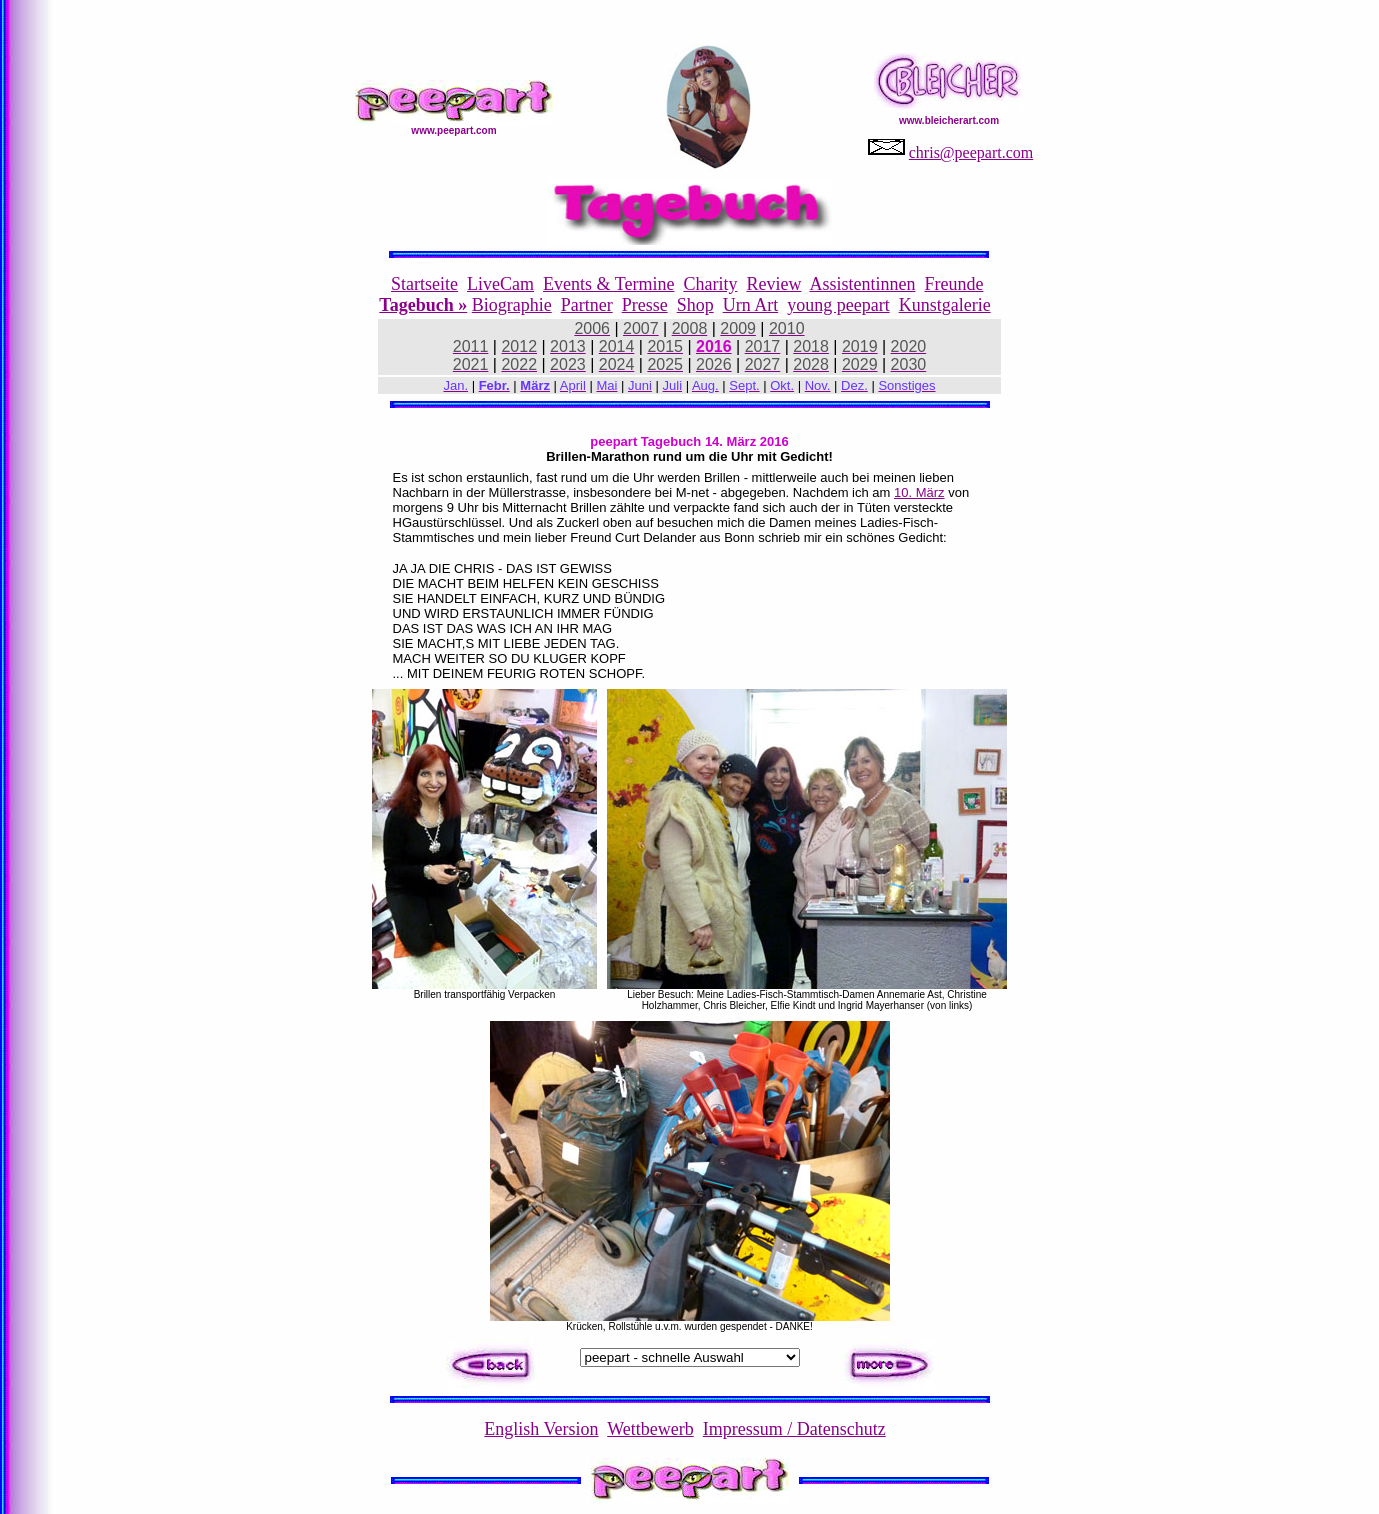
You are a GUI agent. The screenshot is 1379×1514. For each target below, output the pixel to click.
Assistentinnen (862, 284)
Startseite (424, 284)
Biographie (512, 305)
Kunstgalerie (945, 305)
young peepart (838, 305)
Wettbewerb (650, 1429)
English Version (541, 1429)
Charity (710, 284)
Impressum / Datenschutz (794, 1429)
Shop (695, 305)
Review (773, 284)
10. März (919, 492)
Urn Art (751, 305)
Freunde (953, 284)
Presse (645, 305)
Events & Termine (608, 284)
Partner (587, 305)
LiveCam (500, 284)
